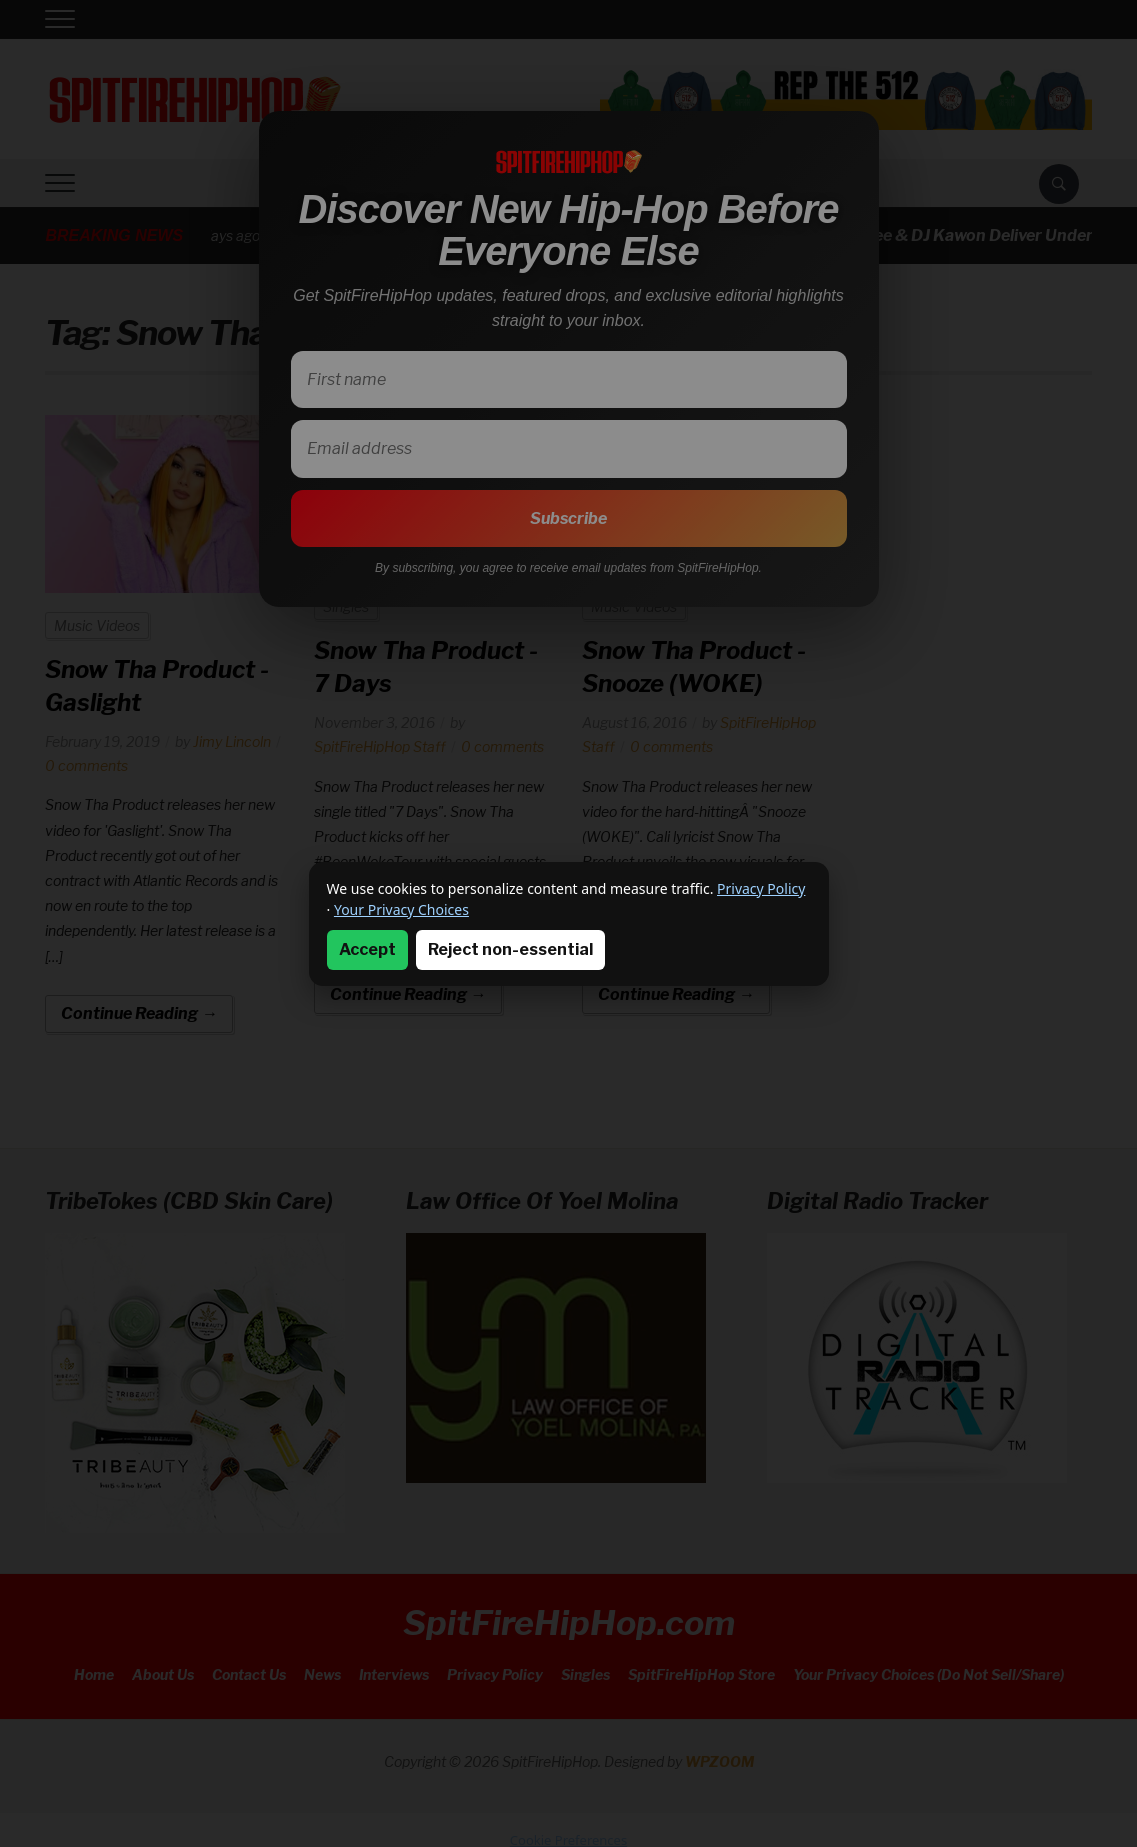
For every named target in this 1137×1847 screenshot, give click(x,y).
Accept (367, 949)
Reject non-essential (510, 949)
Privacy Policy (761, 888)
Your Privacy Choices (401, 909)
